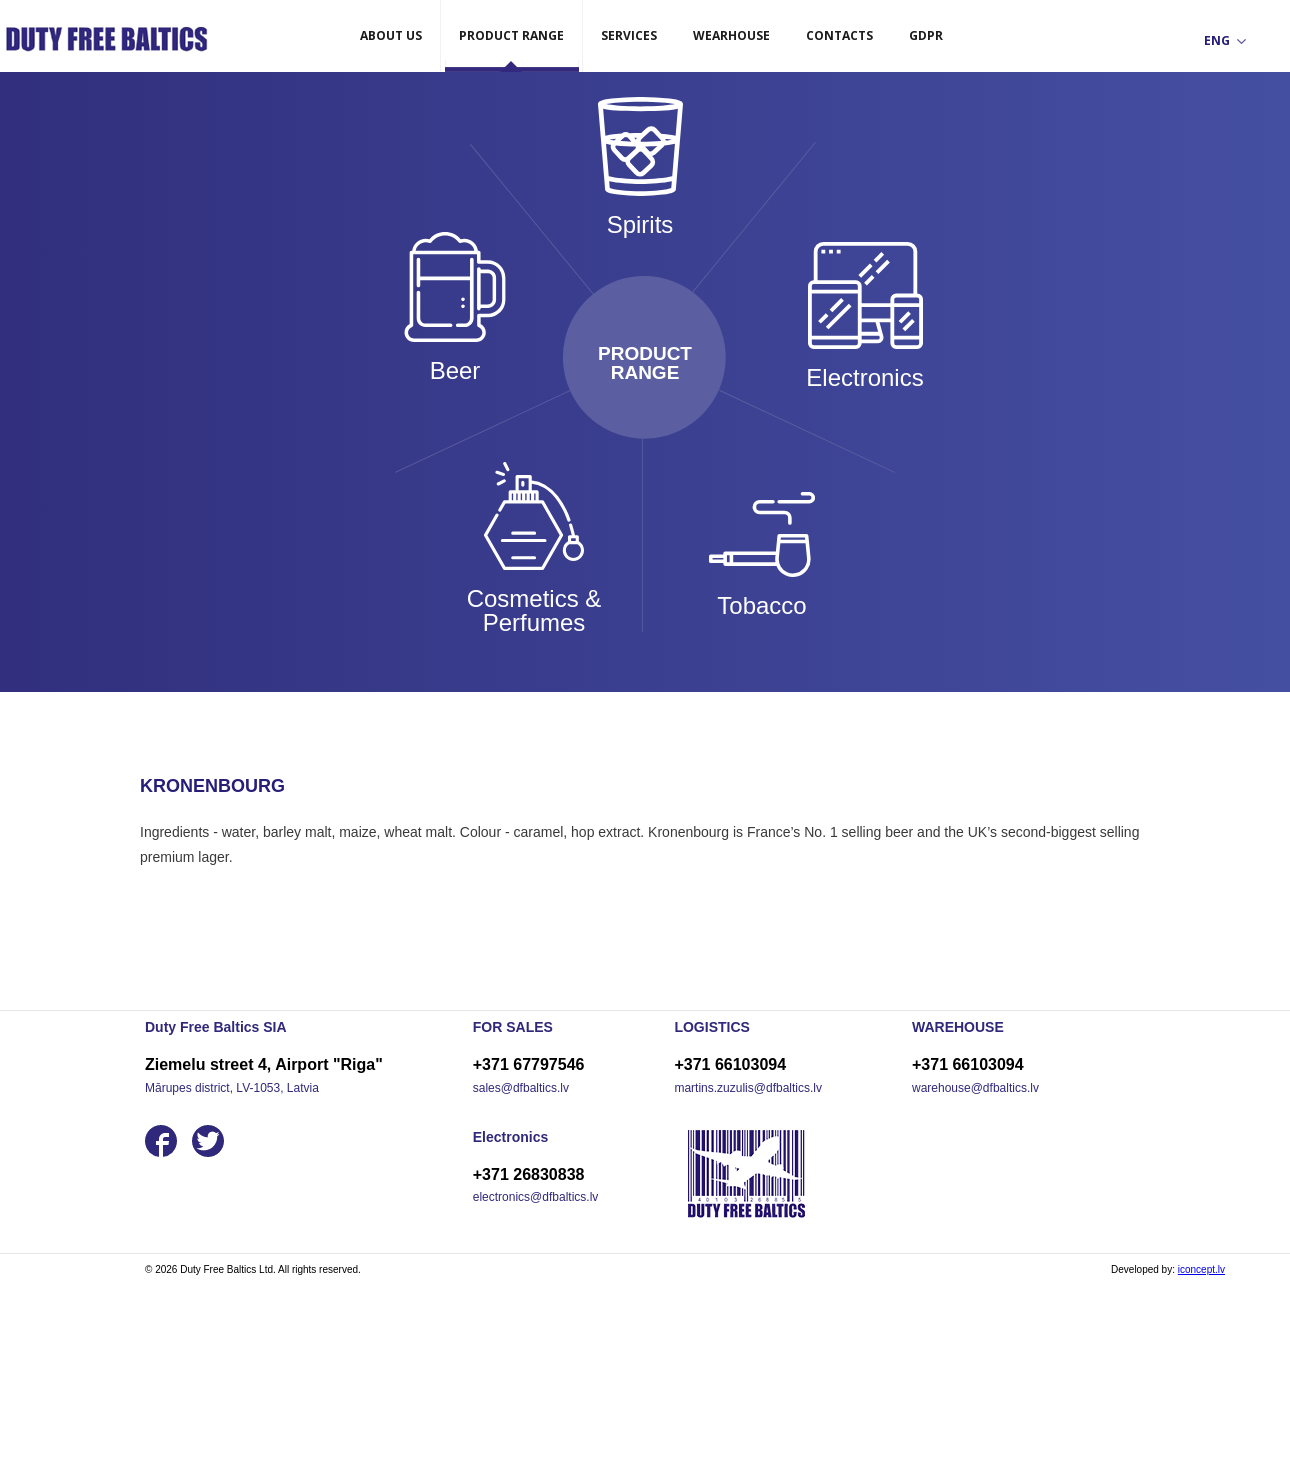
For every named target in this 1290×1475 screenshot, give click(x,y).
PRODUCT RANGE (511, 35)
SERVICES (629, 35)
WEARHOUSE (731, 35)
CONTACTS (839, 35)
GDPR (926, 35)
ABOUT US (391, 35)
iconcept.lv (1201, 1269)
